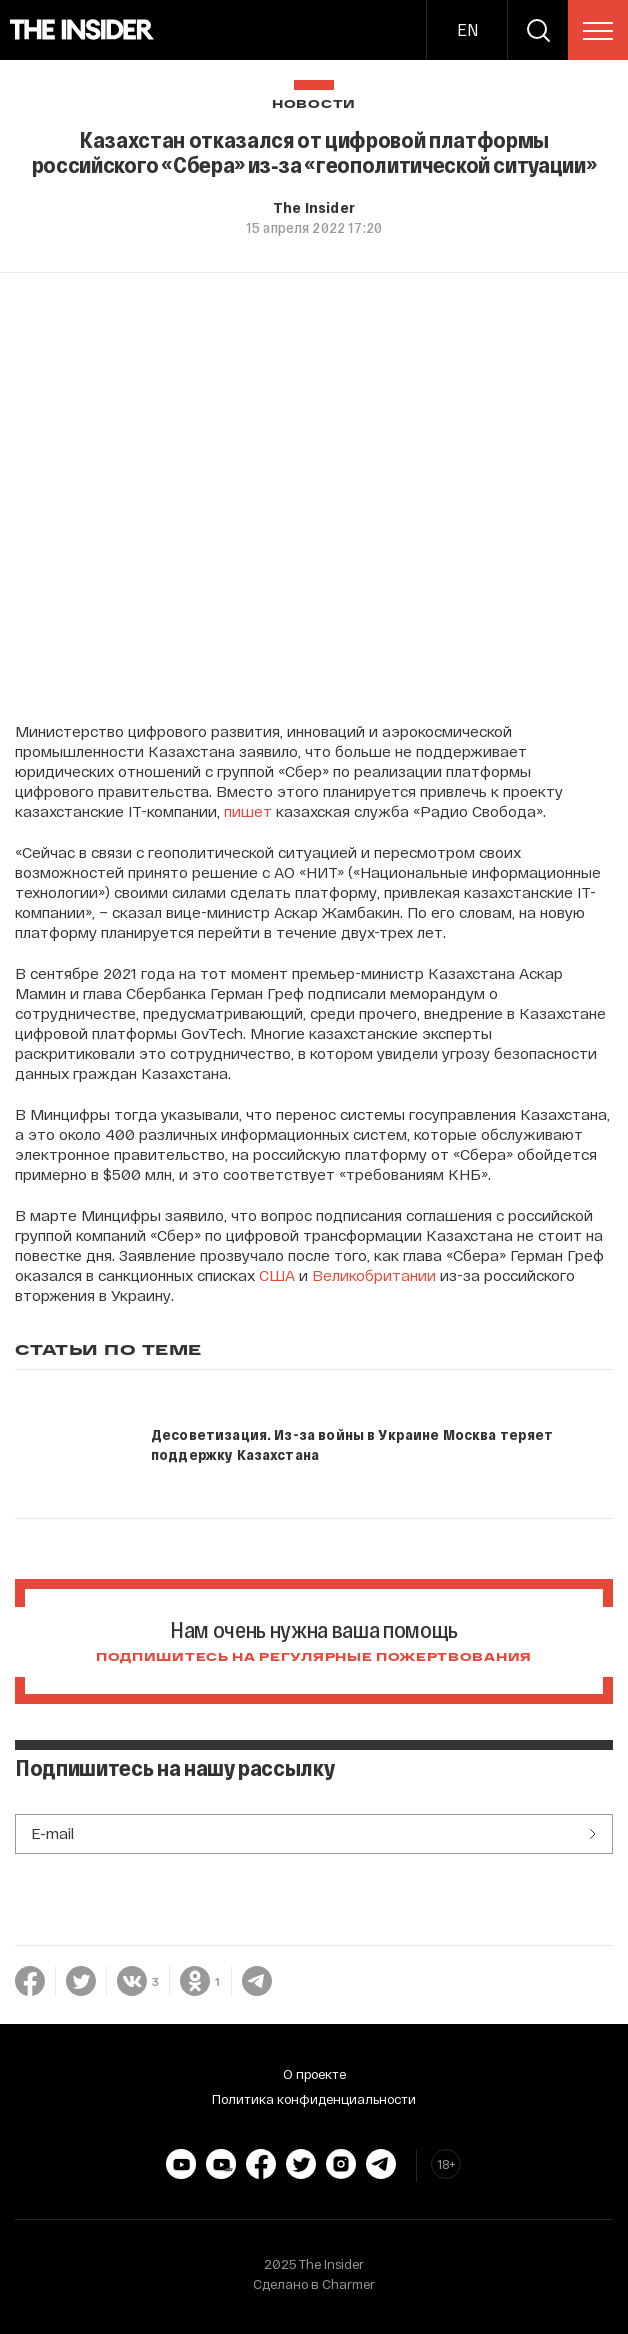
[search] (538, 30)
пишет (248, 811)
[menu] (598, 31)
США (277, 1275)
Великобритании (374, 1275)
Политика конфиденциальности (314, 2099)
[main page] (82, 30)
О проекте (314, 2074)
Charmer (348, 2284)
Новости (314, 104)
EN (467, 29)
